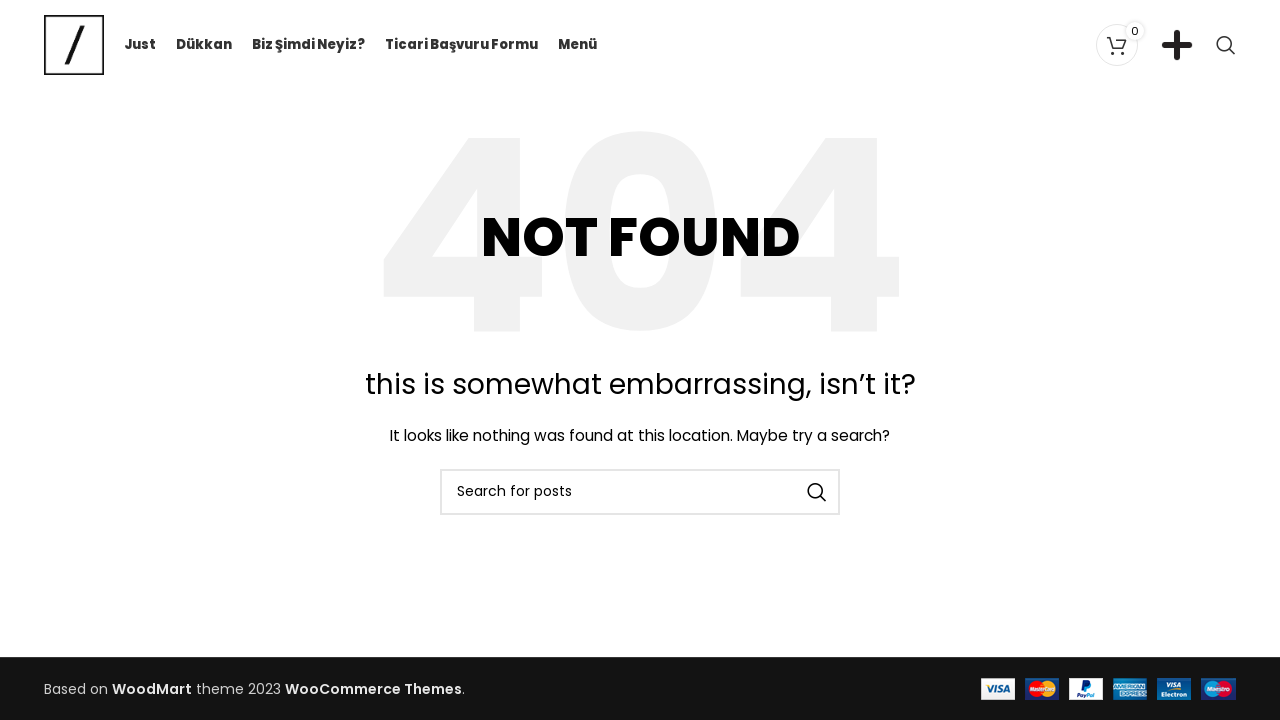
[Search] (1226, 45)
